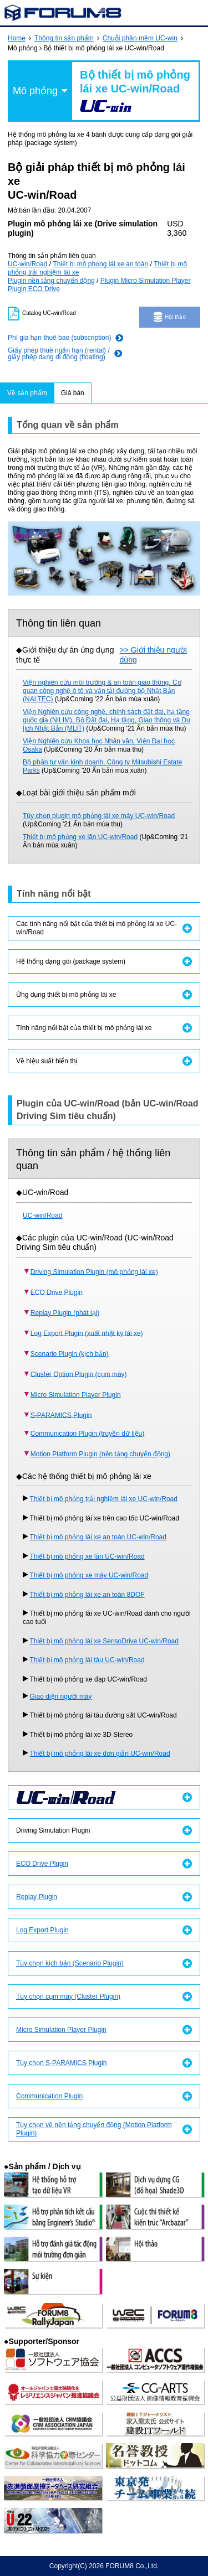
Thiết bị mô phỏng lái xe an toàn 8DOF (87, 1595)
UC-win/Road (27, 264)
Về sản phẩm (27, 393)
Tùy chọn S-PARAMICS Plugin (61, 2063)
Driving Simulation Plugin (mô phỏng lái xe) (94, 1271)
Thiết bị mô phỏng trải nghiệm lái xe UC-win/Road (103, 1499)
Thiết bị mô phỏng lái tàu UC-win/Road (87, 1660)
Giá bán (72, 393)
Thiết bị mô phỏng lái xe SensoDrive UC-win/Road (104, 1641)
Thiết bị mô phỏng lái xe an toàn (100, 264)
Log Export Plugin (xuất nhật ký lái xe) (87, 1333)
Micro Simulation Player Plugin (76, 1394)
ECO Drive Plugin (57, 1292)
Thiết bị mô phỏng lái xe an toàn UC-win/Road (98, 1537)
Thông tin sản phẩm (64, 38)
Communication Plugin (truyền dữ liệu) (87, 1433)
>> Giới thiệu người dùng (153, 654)
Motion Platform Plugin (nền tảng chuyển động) (100, 1454)
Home (17, 38)
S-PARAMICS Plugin (61, 1415)
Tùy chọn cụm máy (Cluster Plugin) (68, 1996)
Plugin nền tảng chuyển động (51, 281)
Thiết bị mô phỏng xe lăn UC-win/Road (80, 837)
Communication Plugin (49, 2096)
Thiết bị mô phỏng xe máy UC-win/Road (89, 1575)
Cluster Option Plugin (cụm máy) (79, 1374)
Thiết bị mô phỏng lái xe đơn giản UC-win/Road (100, 1753)
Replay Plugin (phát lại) (65, 1312)
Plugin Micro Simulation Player (145, 281)
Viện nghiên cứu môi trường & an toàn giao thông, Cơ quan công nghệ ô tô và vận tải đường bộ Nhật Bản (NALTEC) (102, 691)
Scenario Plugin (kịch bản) (70, 1353)
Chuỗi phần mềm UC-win (140, 38)
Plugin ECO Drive (34, 289)
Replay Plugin (36, 1897)
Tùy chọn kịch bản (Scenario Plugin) (70, 1963)
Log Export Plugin (42, 1930)
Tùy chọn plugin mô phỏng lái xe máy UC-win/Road (99, 816)
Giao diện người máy (61, 1696)
